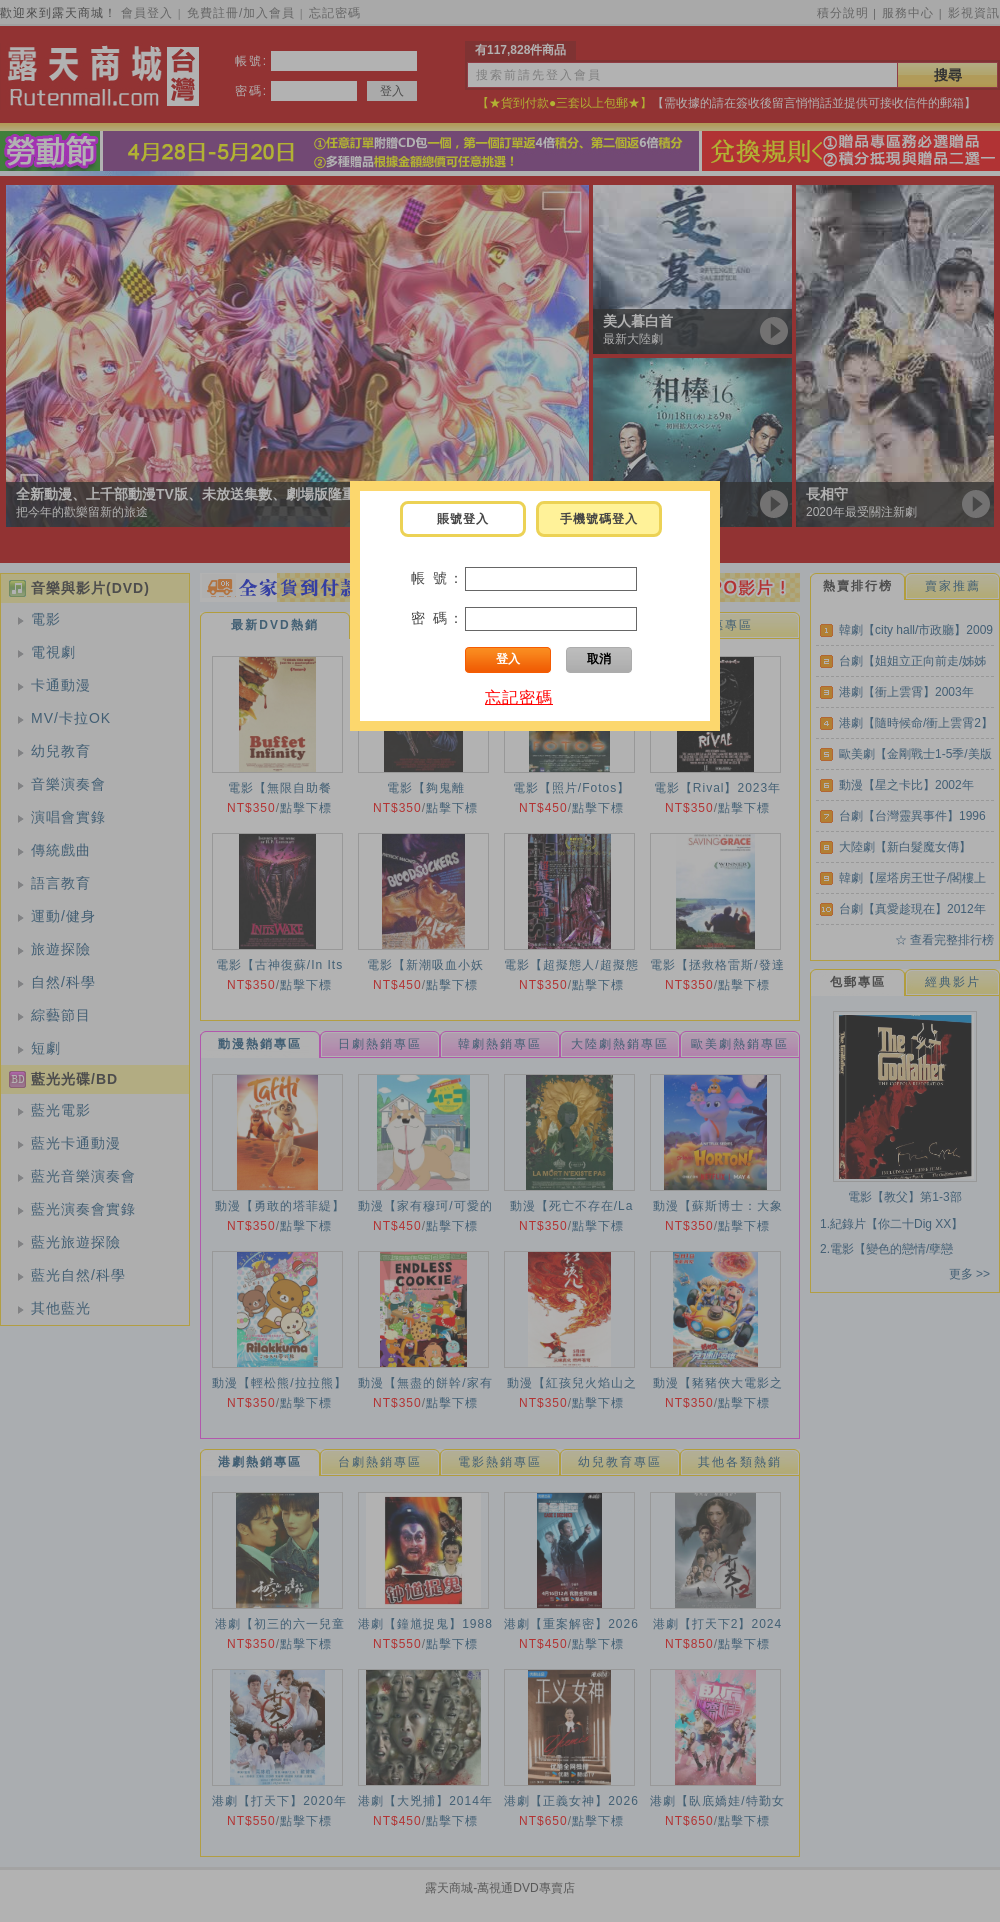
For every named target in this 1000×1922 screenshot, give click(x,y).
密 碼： (438, 618)
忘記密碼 (519, 697)
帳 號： (438, 578)
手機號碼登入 (599, 519)
